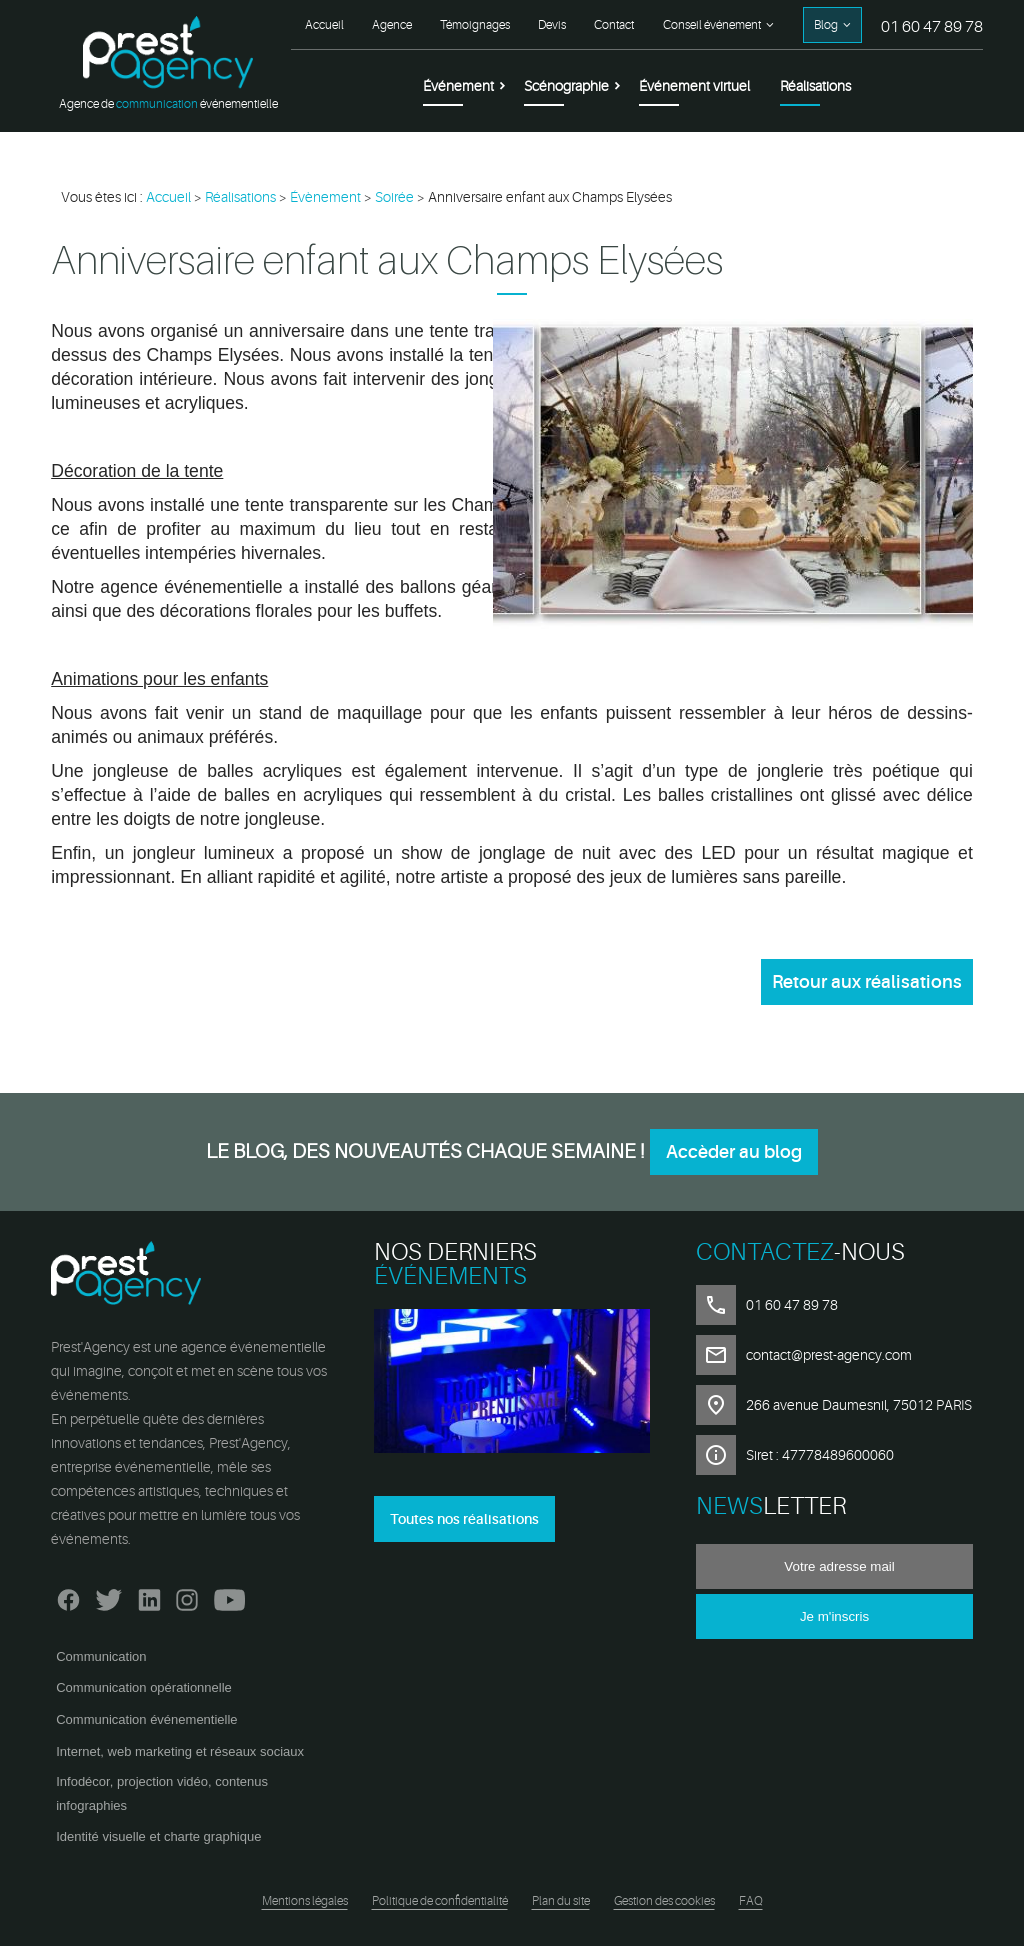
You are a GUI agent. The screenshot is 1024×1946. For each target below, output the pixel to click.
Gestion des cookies (664, 1901)
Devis (552, 25)
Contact (614, 25)
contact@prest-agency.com (829, 1355)
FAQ (751, 1901)
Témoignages (475, 25)
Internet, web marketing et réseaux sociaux (180, 1751)
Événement (458, 86)
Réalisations (815, 86)
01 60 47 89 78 (932, 27)
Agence (392, 25)
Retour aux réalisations (867, 982)
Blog (826, 25)
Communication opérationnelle (144, 1687)
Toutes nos (464, 1519)
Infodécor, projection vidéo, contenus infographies (162, 1793)
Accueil (324, 25)
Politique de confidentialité (440, 1901)
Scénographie (566, 86)
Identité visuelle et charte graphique (158, 1836)
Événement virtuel (694, 86)
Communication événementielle (146, 1719)
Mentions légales (305, 1901)
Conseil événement (712, 25)
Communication (101, 1656)
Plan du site (561, 1901)
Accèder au (734, 1152)
